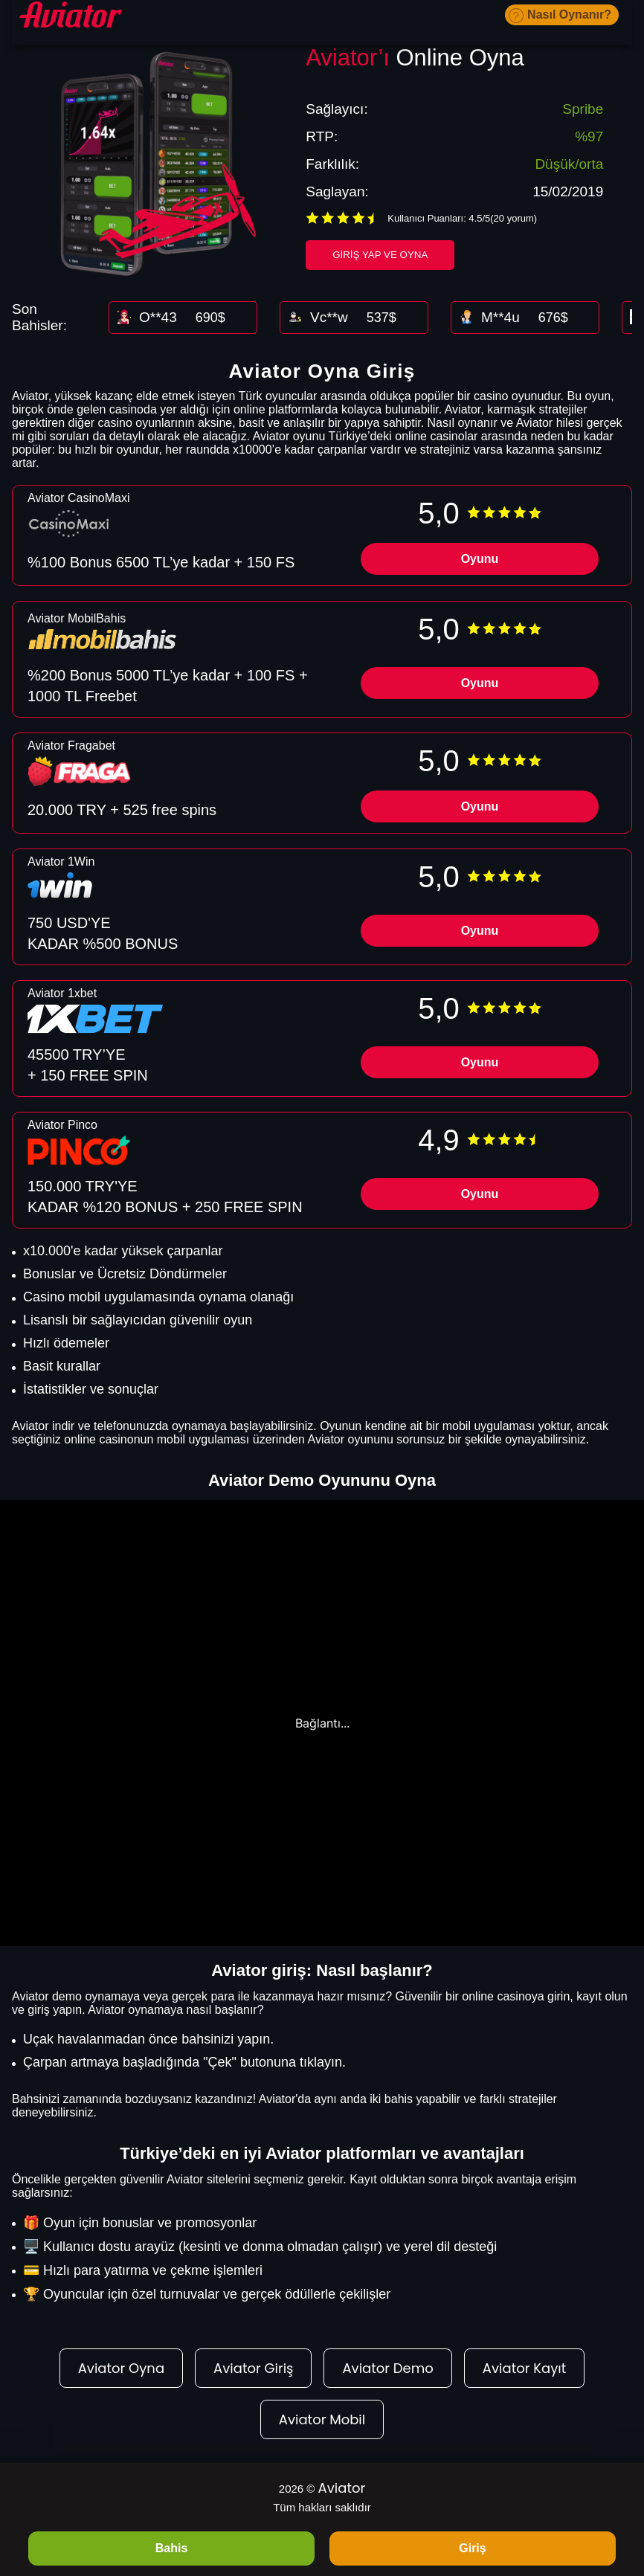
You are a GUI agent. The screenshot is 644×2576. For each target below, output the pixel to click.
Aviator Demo (387, 2368)
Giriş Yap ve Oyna (380, 254)
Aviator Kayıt (524, 2368)
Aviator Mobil (322, 2419)
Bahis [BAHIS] (171, 2548)
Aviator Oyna (121, 2368)
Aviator (342, 2488)
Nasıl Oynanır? (569, 14)
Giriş (472, 2548)
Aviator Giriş (253, 2368)
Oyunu (480, 559)
